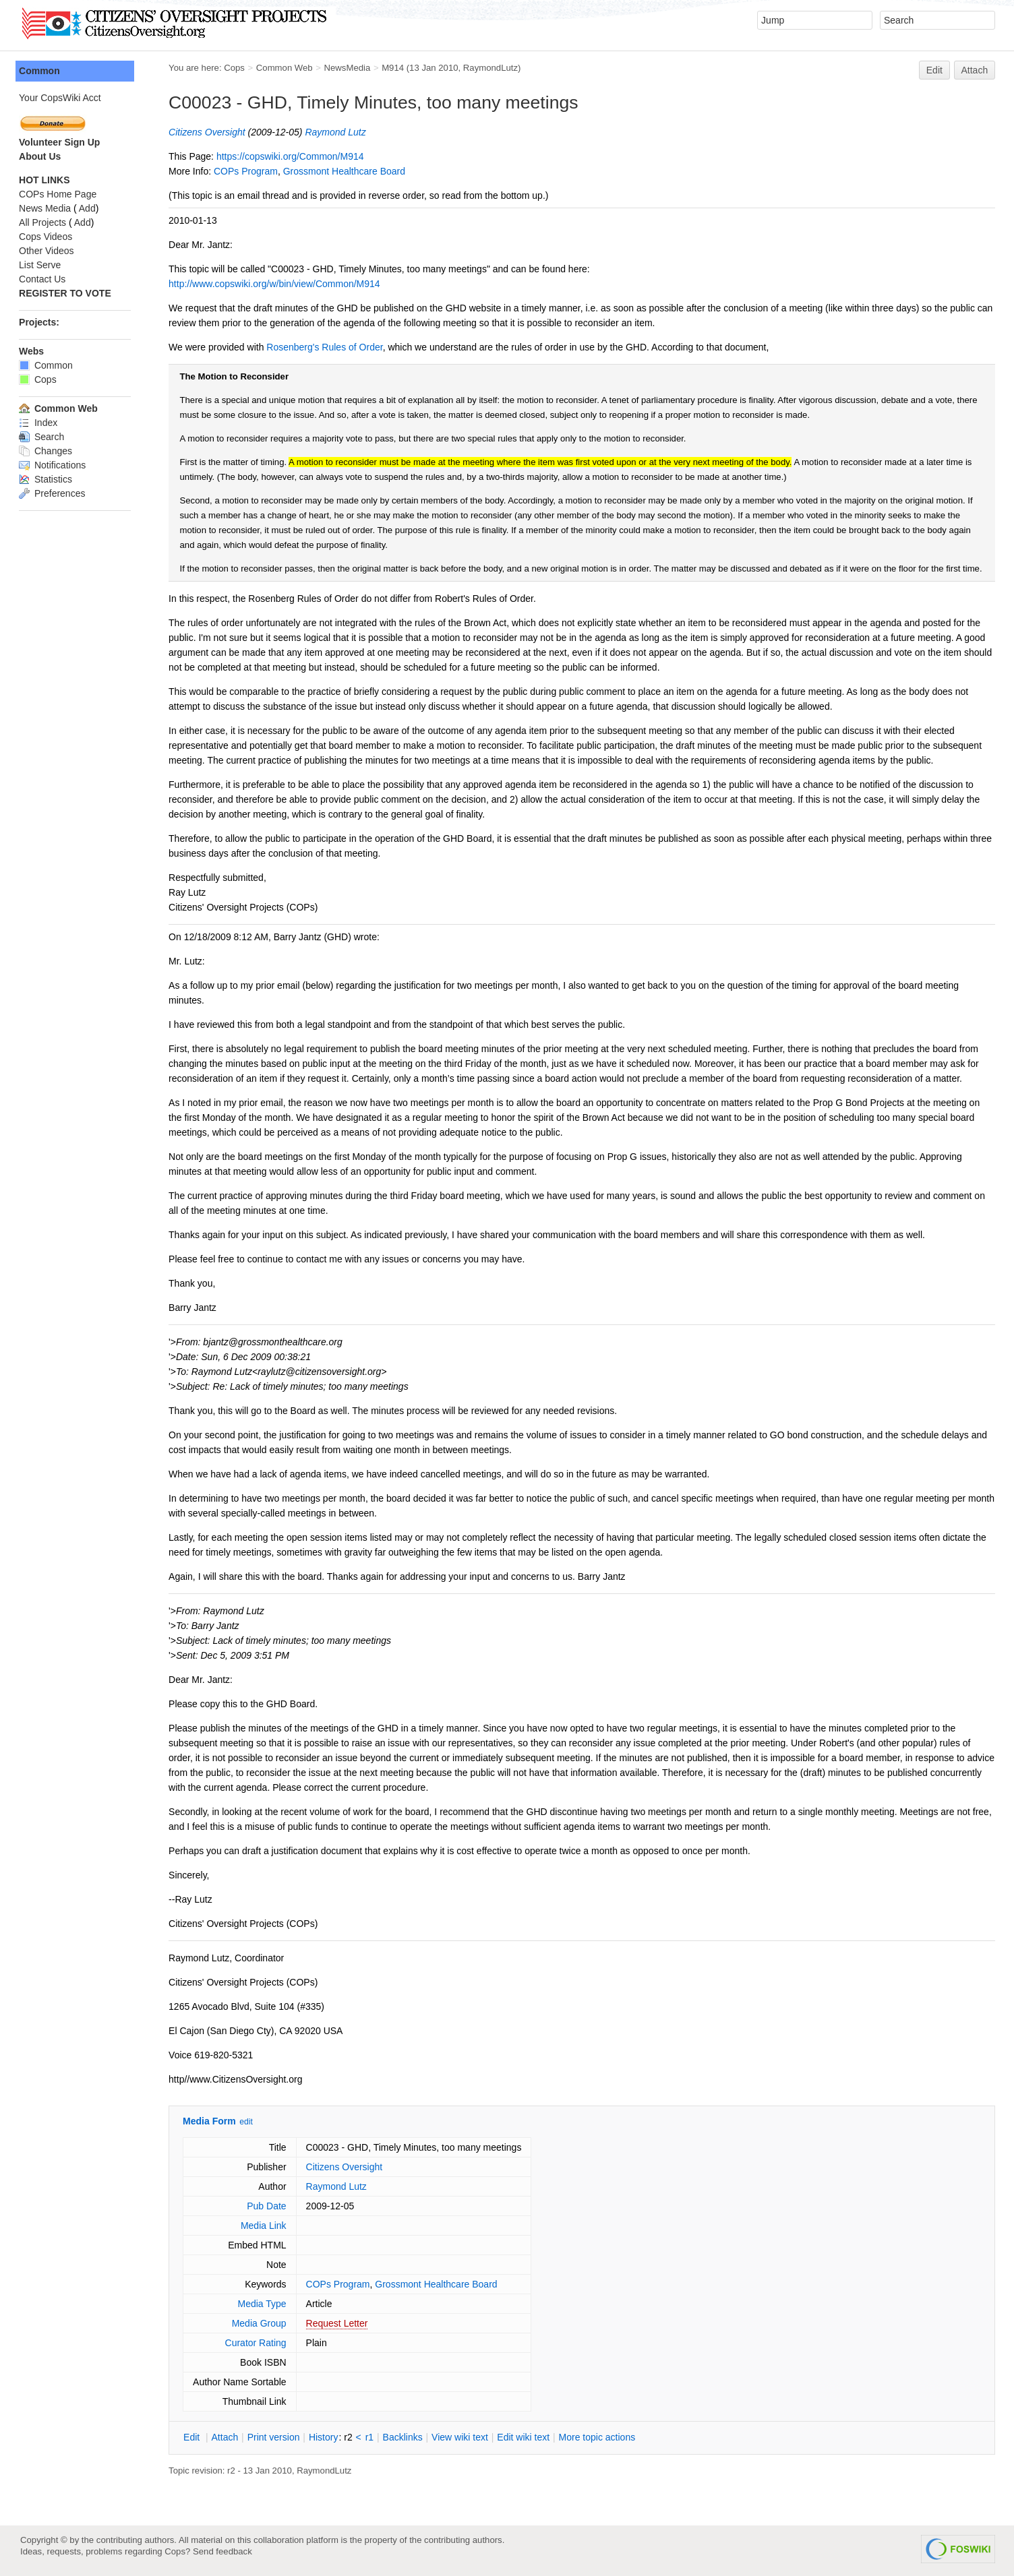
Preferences (53, 493)
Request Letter (338, 2323)
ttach (225, 2437)
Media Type (263, 2303)
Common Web (286, 68)
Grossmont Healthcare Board (346, 171)
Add (88, 208)
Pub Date (267, 2206)
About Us (41, 156)
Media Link (265, 2225)
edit (247, 2121)
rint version (275, 2437)
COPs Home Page (59, 194)
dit (194, 2437)
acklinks (403, 2437)
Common (40, 70)
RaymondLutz (492, 68)
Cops (235, 68)
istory (325, 2437)
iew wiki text (461, 2437)
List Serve (41, 264)
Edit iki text (524, 2437)
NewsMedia (348, 68)
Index (39, 422)
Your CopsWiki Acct (61, 97)
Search (42, 436)
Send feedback (222, 2551)
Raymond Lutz (336, 132)
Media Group (260, 2323)
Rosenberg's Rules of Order (326, 347)
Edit (934, 70)
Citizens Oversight (208, 132)
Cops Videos (46, 236)
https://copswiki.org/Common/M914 (291, 156)
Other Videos (47, 250)
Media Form (210, 2121)
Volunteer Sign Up (60, 142)
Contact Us (43, 279)
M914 (394, 68)
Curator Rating (256, 2342)
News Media (46, 208)
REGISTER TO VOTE (66, 293)
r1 (371, 2437)
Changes (46, 451)
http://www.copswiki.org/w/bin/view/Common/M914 (276, 283)
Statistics (46, 479)
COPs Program (247, 171)
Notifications (53, 465)
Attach (974, 70)
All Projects (43, 222)
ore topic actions (598, 2437)
